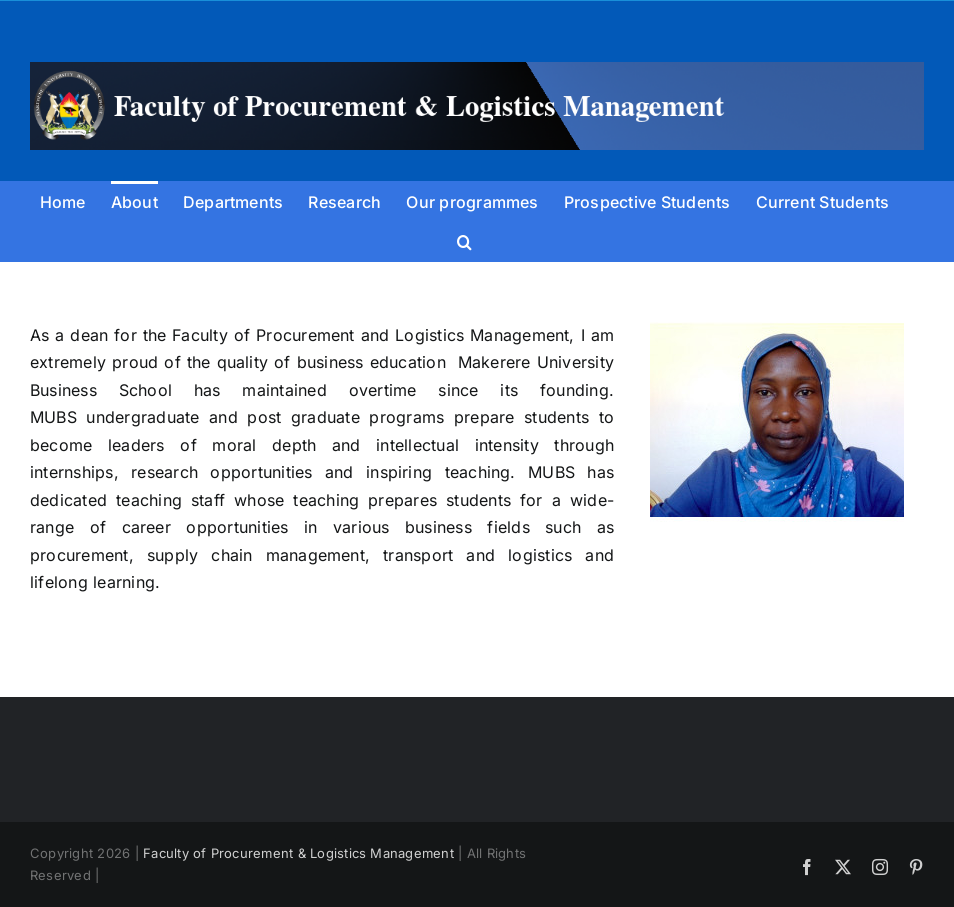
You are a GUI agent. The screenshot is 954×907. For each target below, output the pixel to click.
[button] (464, 241)
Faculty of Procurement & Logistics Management (298, 853)
